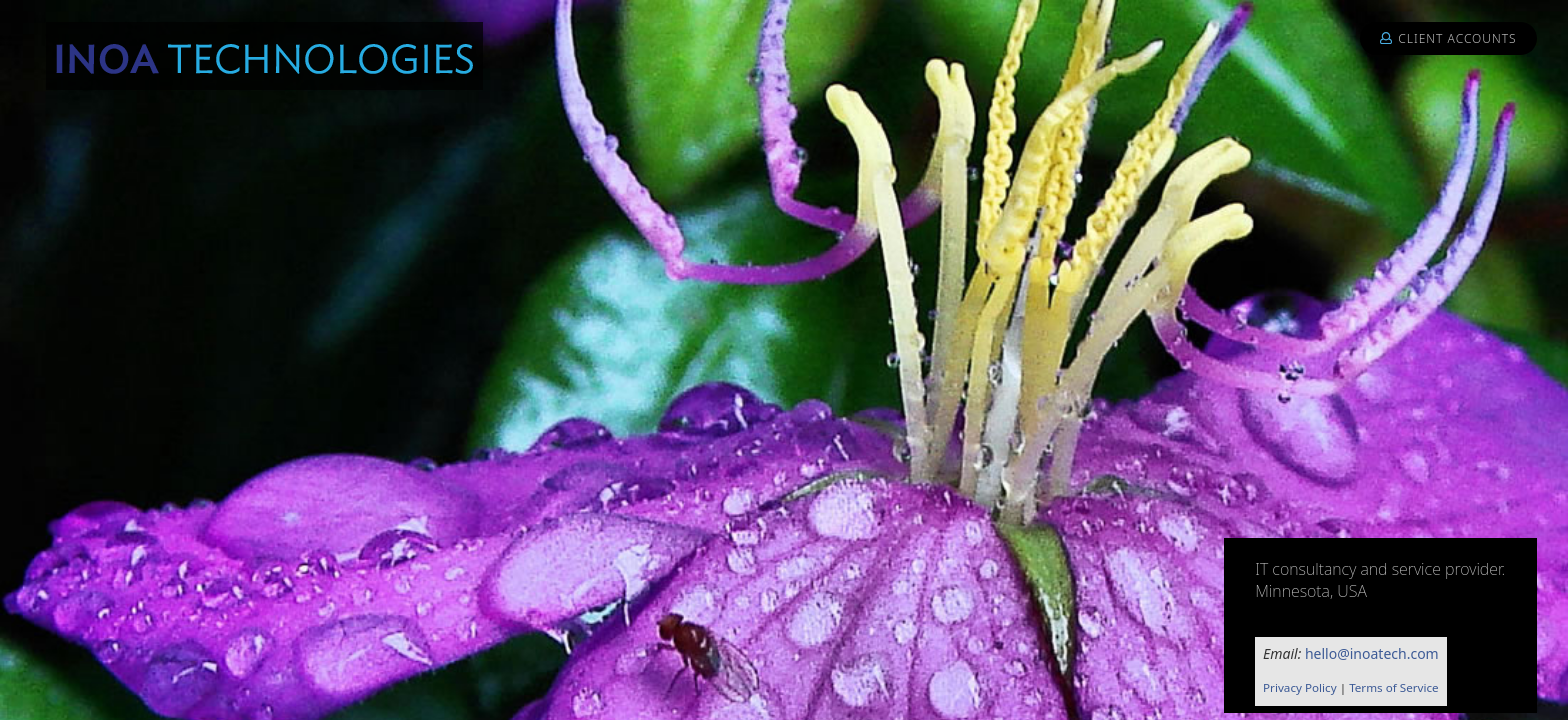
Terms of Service (1394, 687)
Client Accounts (1448, 38)
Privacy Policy (1300, 687)
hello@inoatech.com (1372, 653)
